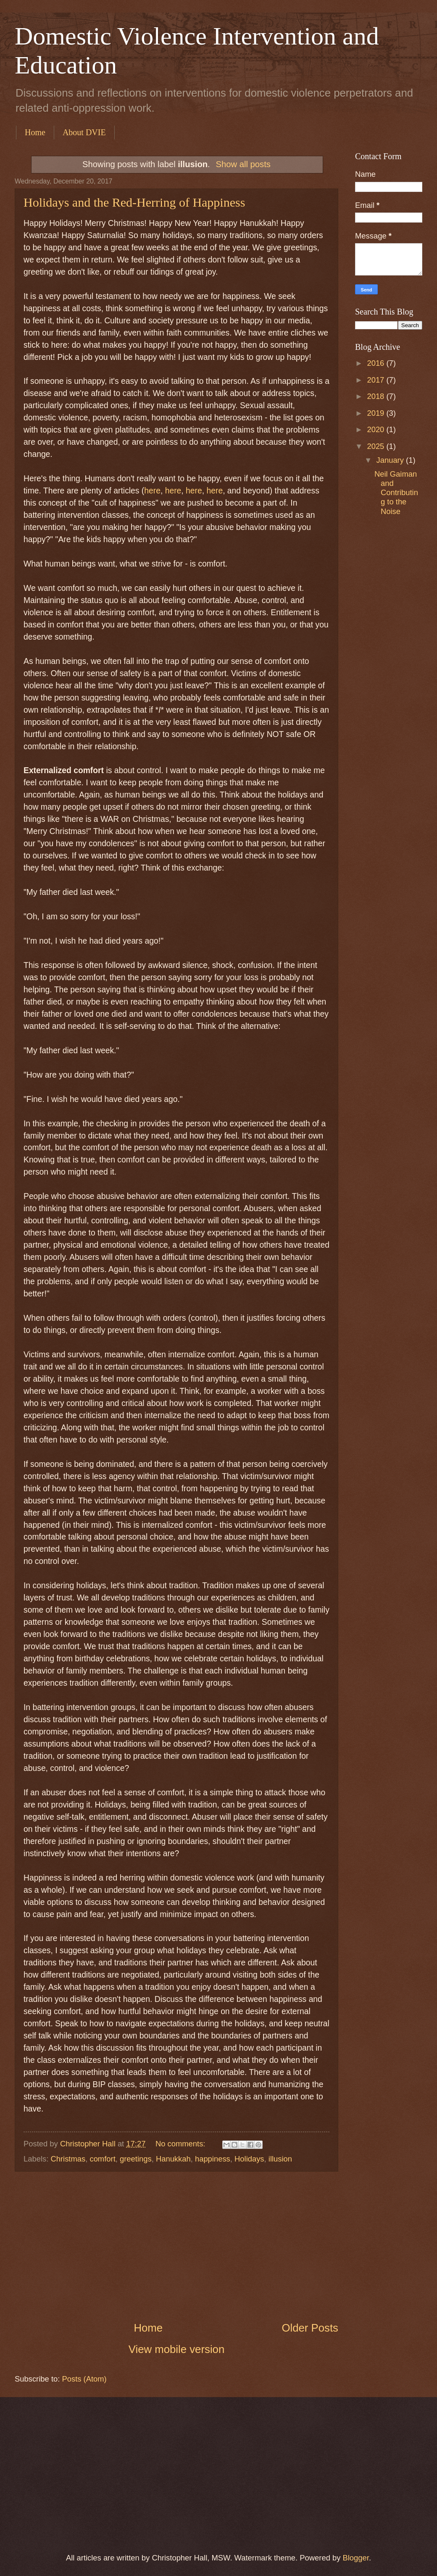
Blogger (356, 2557)
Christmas (67, 2158)
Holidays (249, 2158)
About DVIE (84, 132)
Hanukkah (173, 2158)
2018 (376, 396)
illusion (280, 2158)
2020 (376, 429)
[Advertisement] (176, 2246)
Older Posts (310, 2328)
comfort (102, 2158)
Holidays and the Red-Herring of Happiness (134, 202)
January (391, 460)
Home (35, 132)
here (152, 490)
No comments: (181, 2143)
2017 (376, 379)
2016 (376, 363)
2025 (376, 446)
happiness (212, 2158)
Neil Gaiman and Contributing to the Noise (396, 492)
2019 (376, 413)
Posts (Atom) (84, 2378)
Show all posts (243, 164)
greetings (136, 2158)
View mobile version (177, 2349)
